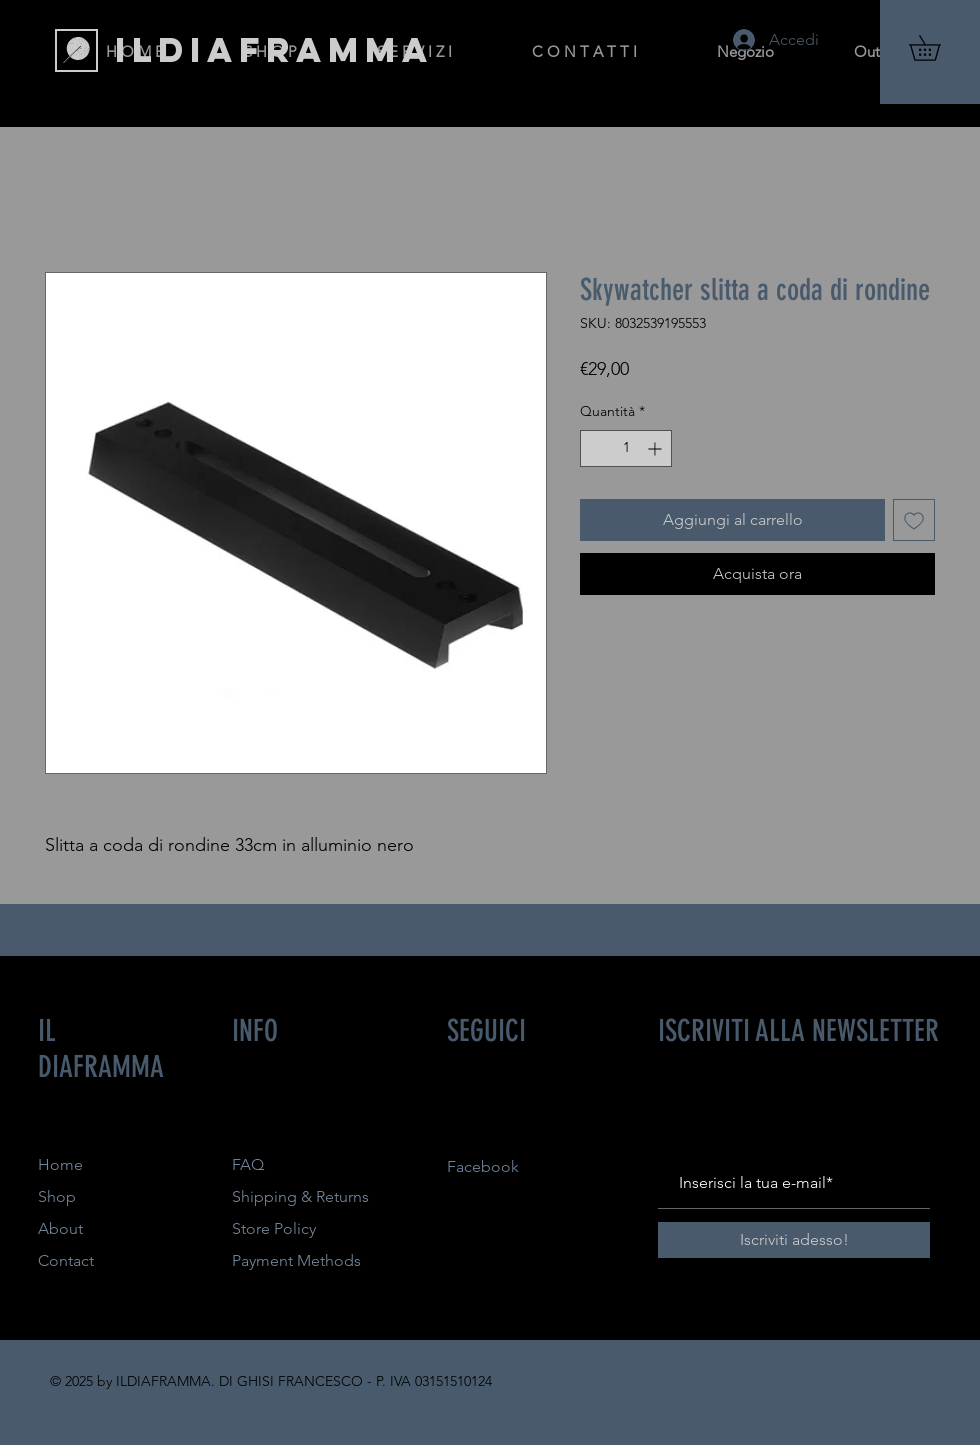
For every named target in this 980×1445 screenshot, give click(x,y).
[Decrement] (595, 448)
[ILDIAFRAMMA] (274, 50)
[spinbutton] (626, 448)
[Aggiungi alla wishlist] (914, 520)
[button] (937, 48)
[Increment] (656, 448)
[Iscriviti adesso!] (794, 1240)
